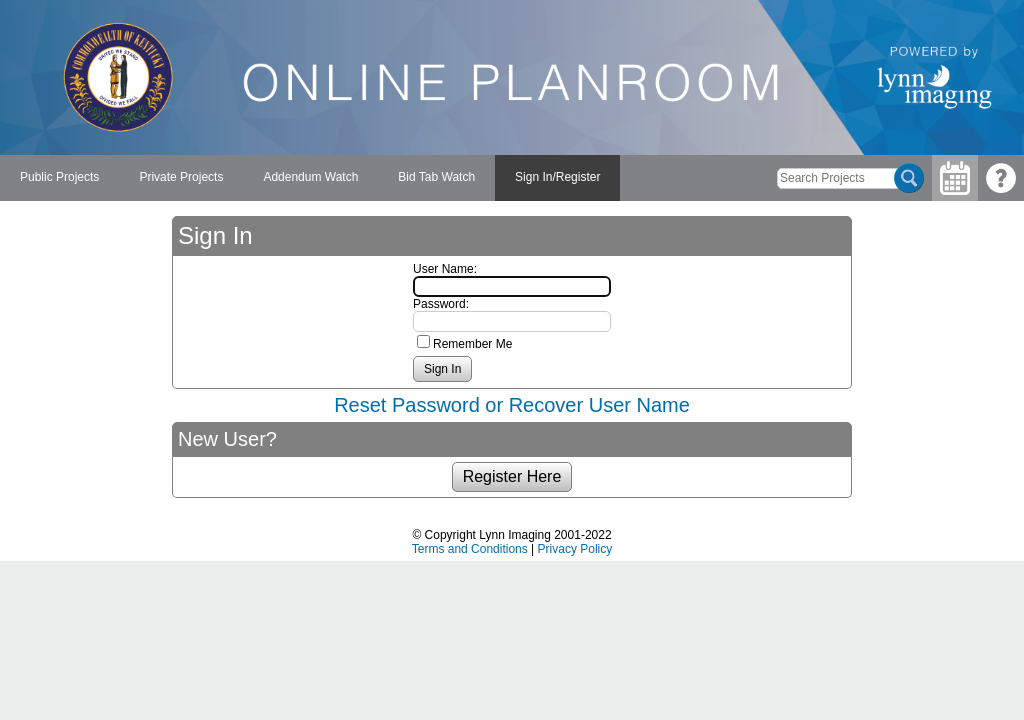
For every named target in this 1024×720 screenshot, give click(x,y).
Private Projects (181, 177)
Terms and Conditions (470, 549)
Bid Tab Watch (436, 177)
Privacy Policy (575, 549)
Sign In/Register (557, 177)
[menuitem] (59, 178)
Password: (441, 304)
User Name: (445, 269)
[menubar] (310, 178)
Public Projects (59, 177)
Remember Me (472, 344)
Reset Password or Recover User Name (512, 405)
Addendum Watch (310, 177)
